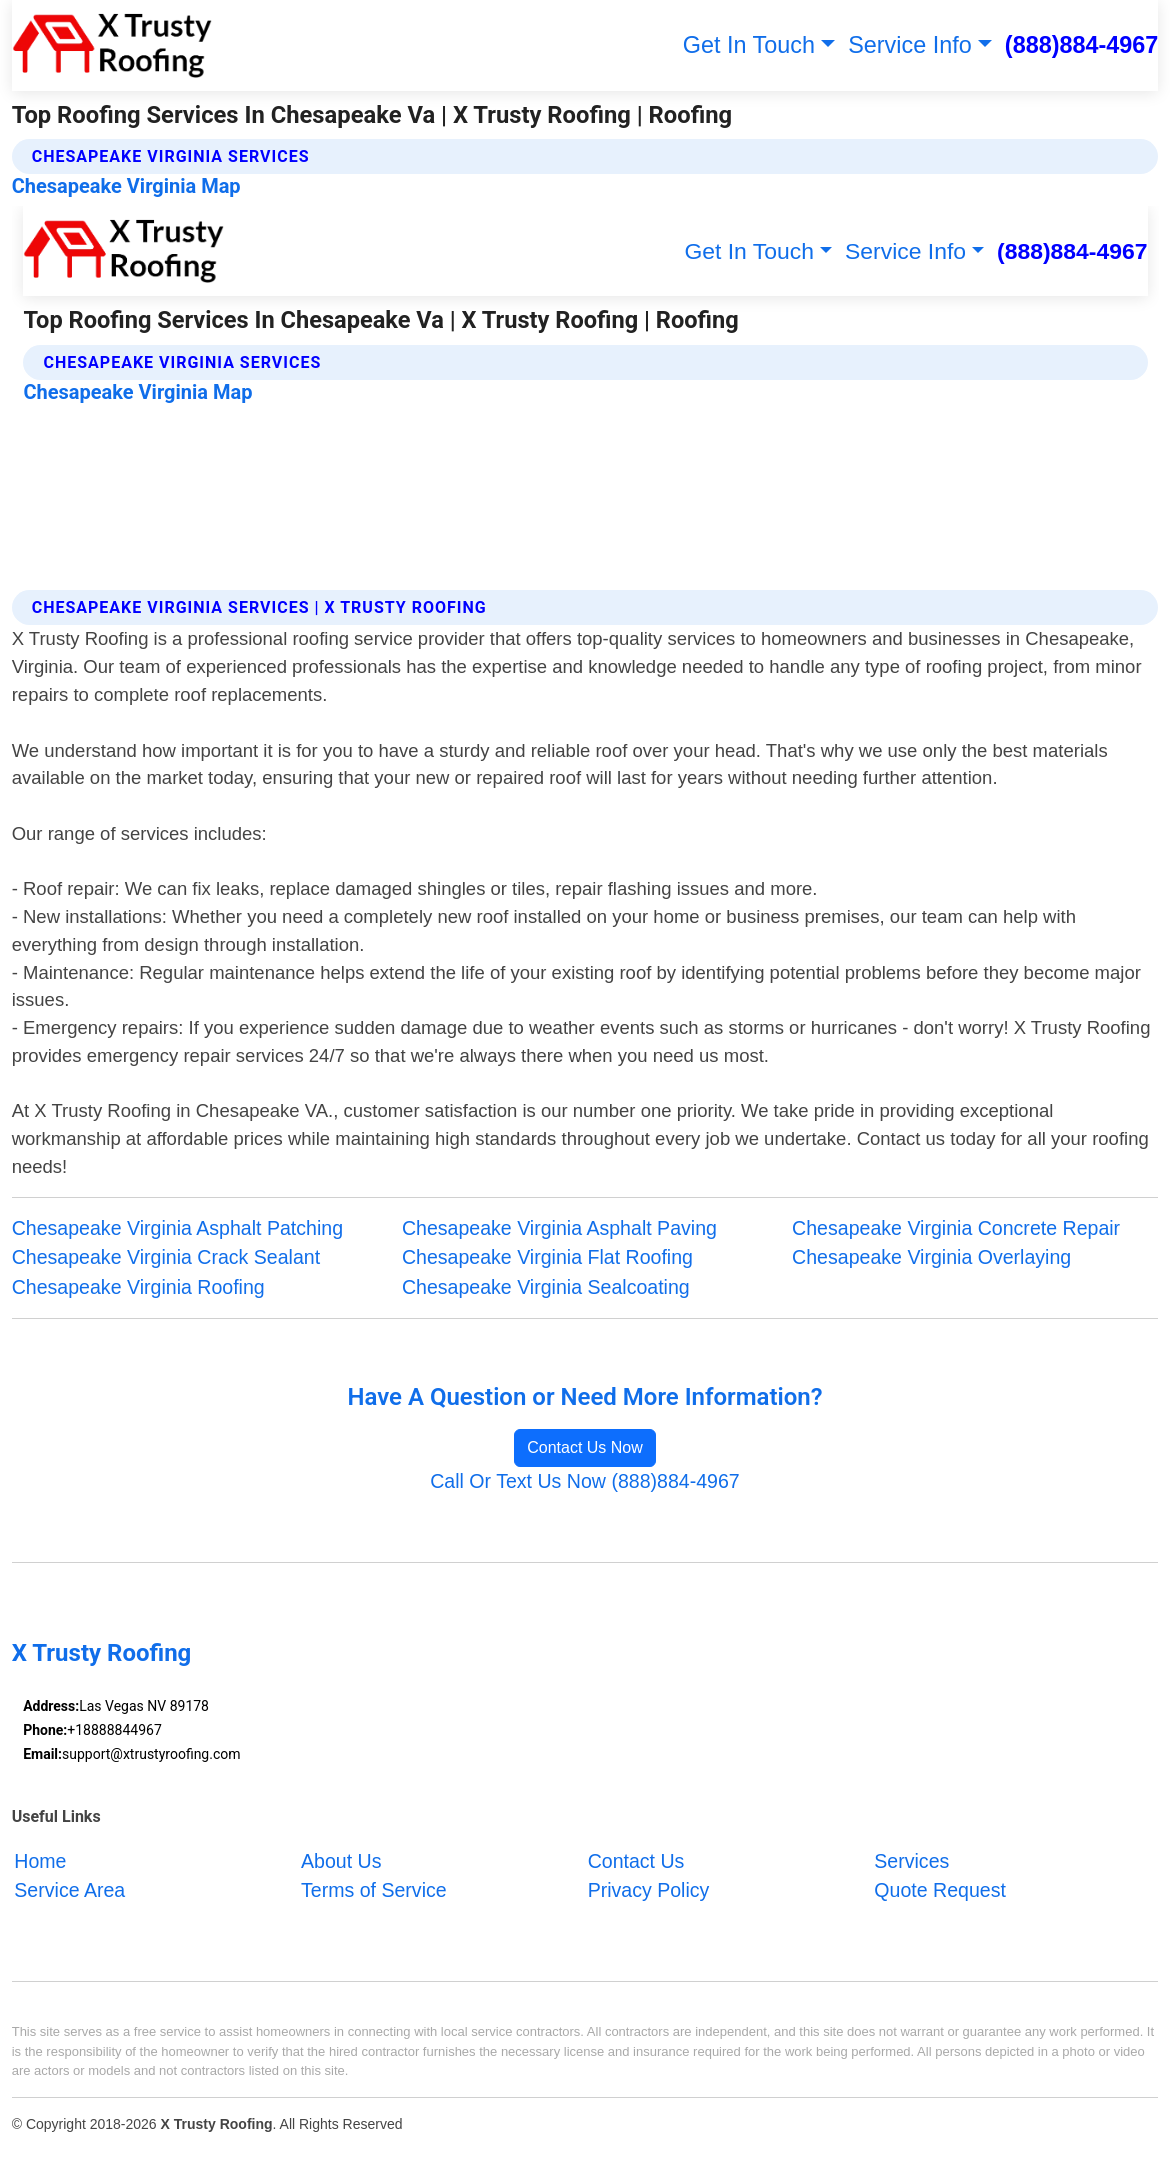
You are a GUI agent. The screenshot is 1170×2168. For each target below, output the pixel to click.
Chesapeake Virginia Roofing (138, 1287)
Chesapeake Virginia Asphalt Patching (177, 1228)
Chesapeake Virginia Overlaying (931, 1257)
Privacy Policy (649, 1890)
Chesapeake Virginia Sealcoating (546, 1287)
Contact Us (636, 1860)
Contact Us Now (585, 1447)
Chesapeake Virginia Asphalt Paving (559, 1228)
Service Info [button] (910, 45)
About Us (341, 1860)
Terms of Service (374, 1890)
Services (911, 1860)
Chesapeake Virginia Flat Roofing (547, 1257)
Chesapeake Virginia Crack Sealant (166, 1257)
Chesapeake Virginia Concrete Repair (956, 1228)
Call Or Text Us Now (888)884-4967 (585, 1481)
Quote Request (940, 1890)
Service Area (69, 1890)
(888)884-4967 (1081, 45)
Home (40, 1860)
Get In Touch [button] (749, 45)
